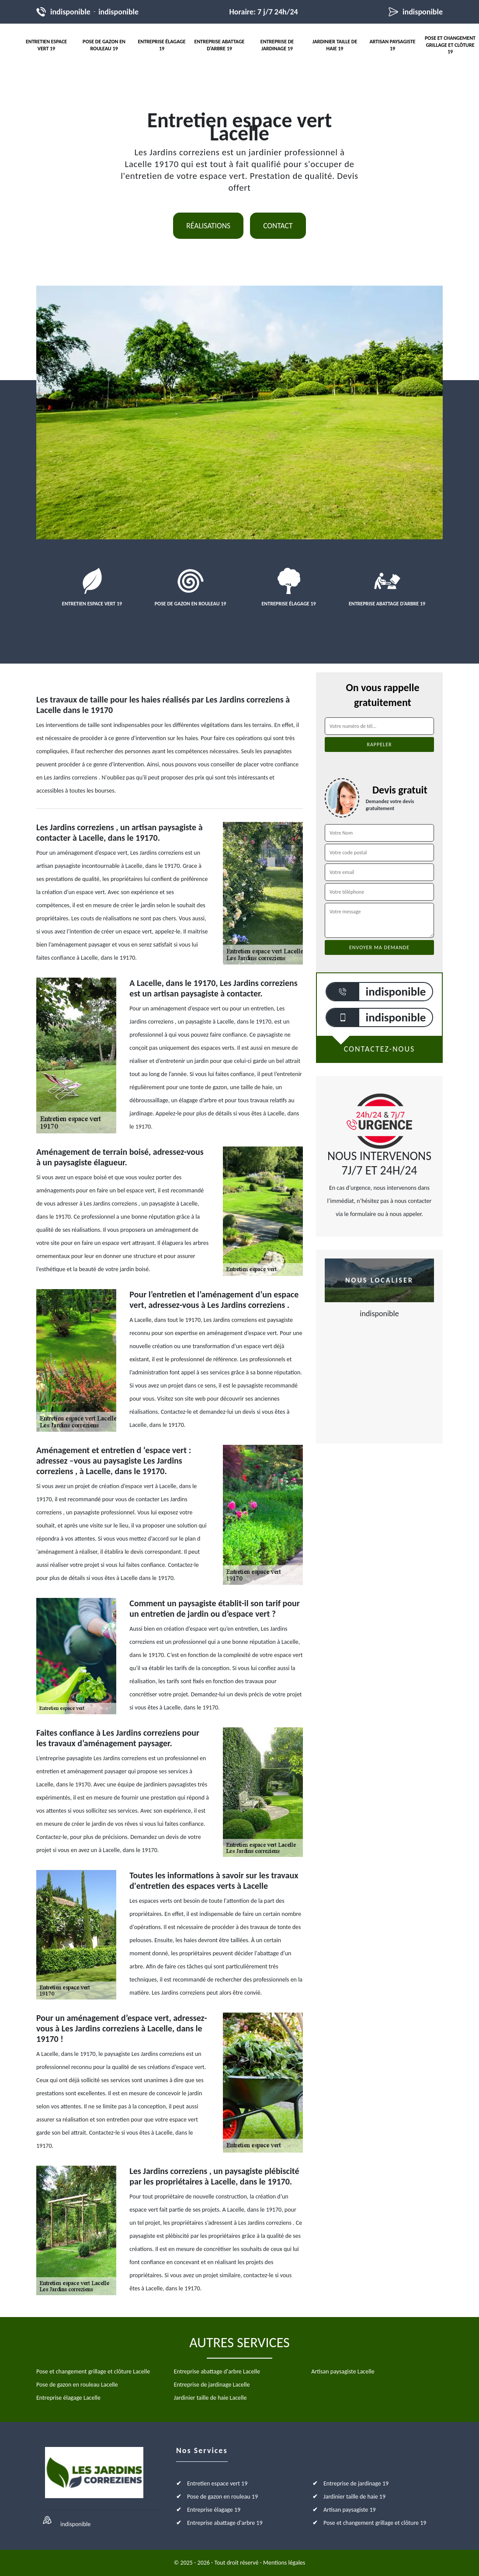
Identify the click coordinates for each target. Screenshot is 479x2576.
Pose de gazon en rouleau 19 (104, 45)
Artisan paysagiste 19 (392, 45)
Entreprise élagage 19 (161, 45)
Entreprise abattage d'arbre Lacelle (217, 2371)
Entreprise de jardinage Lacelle (212, 2384)
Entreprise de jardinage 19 (277, 45)
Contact (278, 226)
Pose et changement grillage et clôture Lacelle (93, 2371)
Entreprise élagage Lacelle (68, 2397)
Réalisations (208, 226)
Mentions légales (284, 2562)
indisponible (70, 12)
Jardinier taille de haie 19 (335, 45)
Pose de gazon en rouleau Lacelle (77, 2384)
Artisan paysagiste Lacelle (342, 2371)
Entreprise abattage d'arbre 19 (219, 45)
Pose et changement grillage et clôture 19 (450, 45)
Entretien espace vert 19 (46, 45)
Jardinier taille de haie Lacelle (210, 2397)
